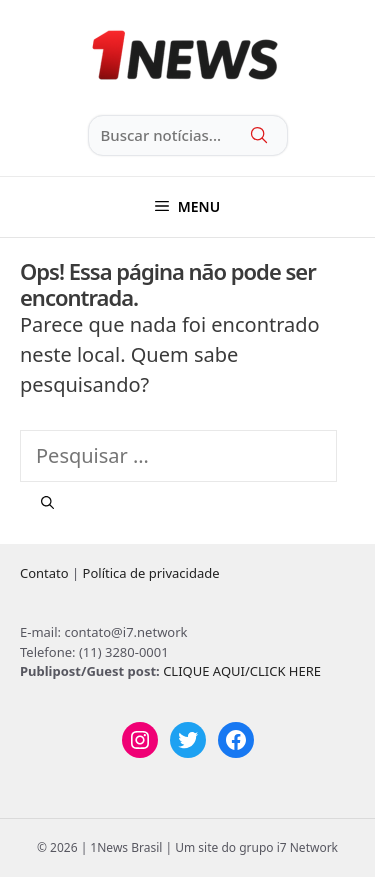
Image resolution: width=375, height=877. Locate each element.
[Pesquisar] (47, 503)
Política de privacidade (151, 573)
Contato (44, 573)
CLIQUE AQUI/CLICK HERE (242, 671)
